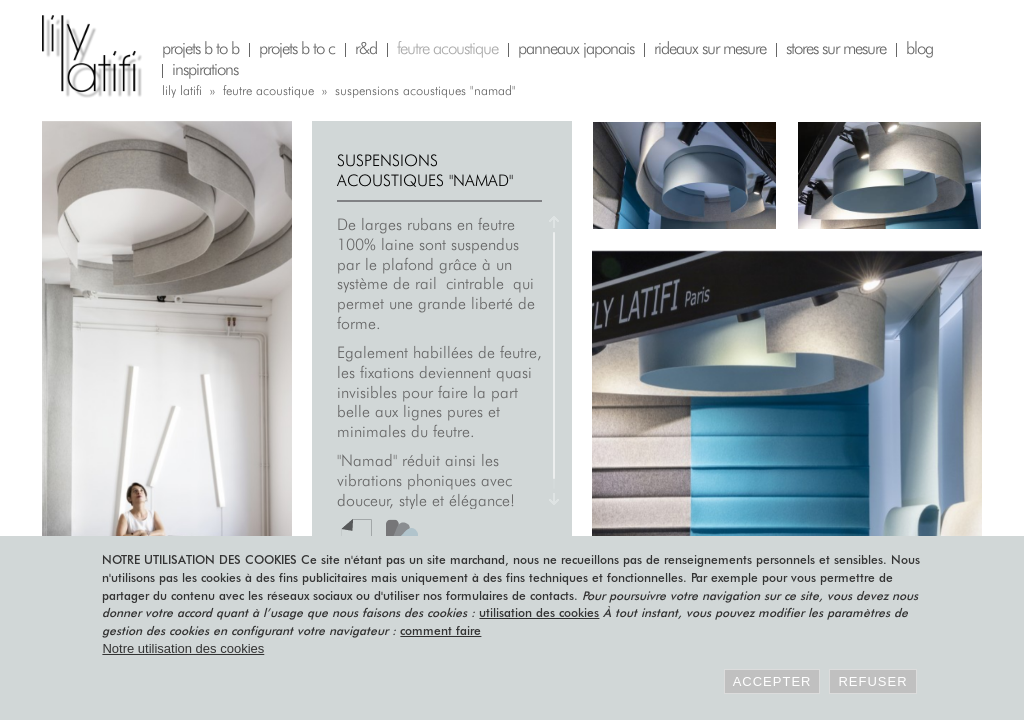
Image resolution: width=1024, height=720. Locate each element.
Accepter (772, 681)
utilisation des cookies (539, 612)
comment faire (440, 630)
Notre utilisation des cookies (183, 648)
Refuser (872, 681)
